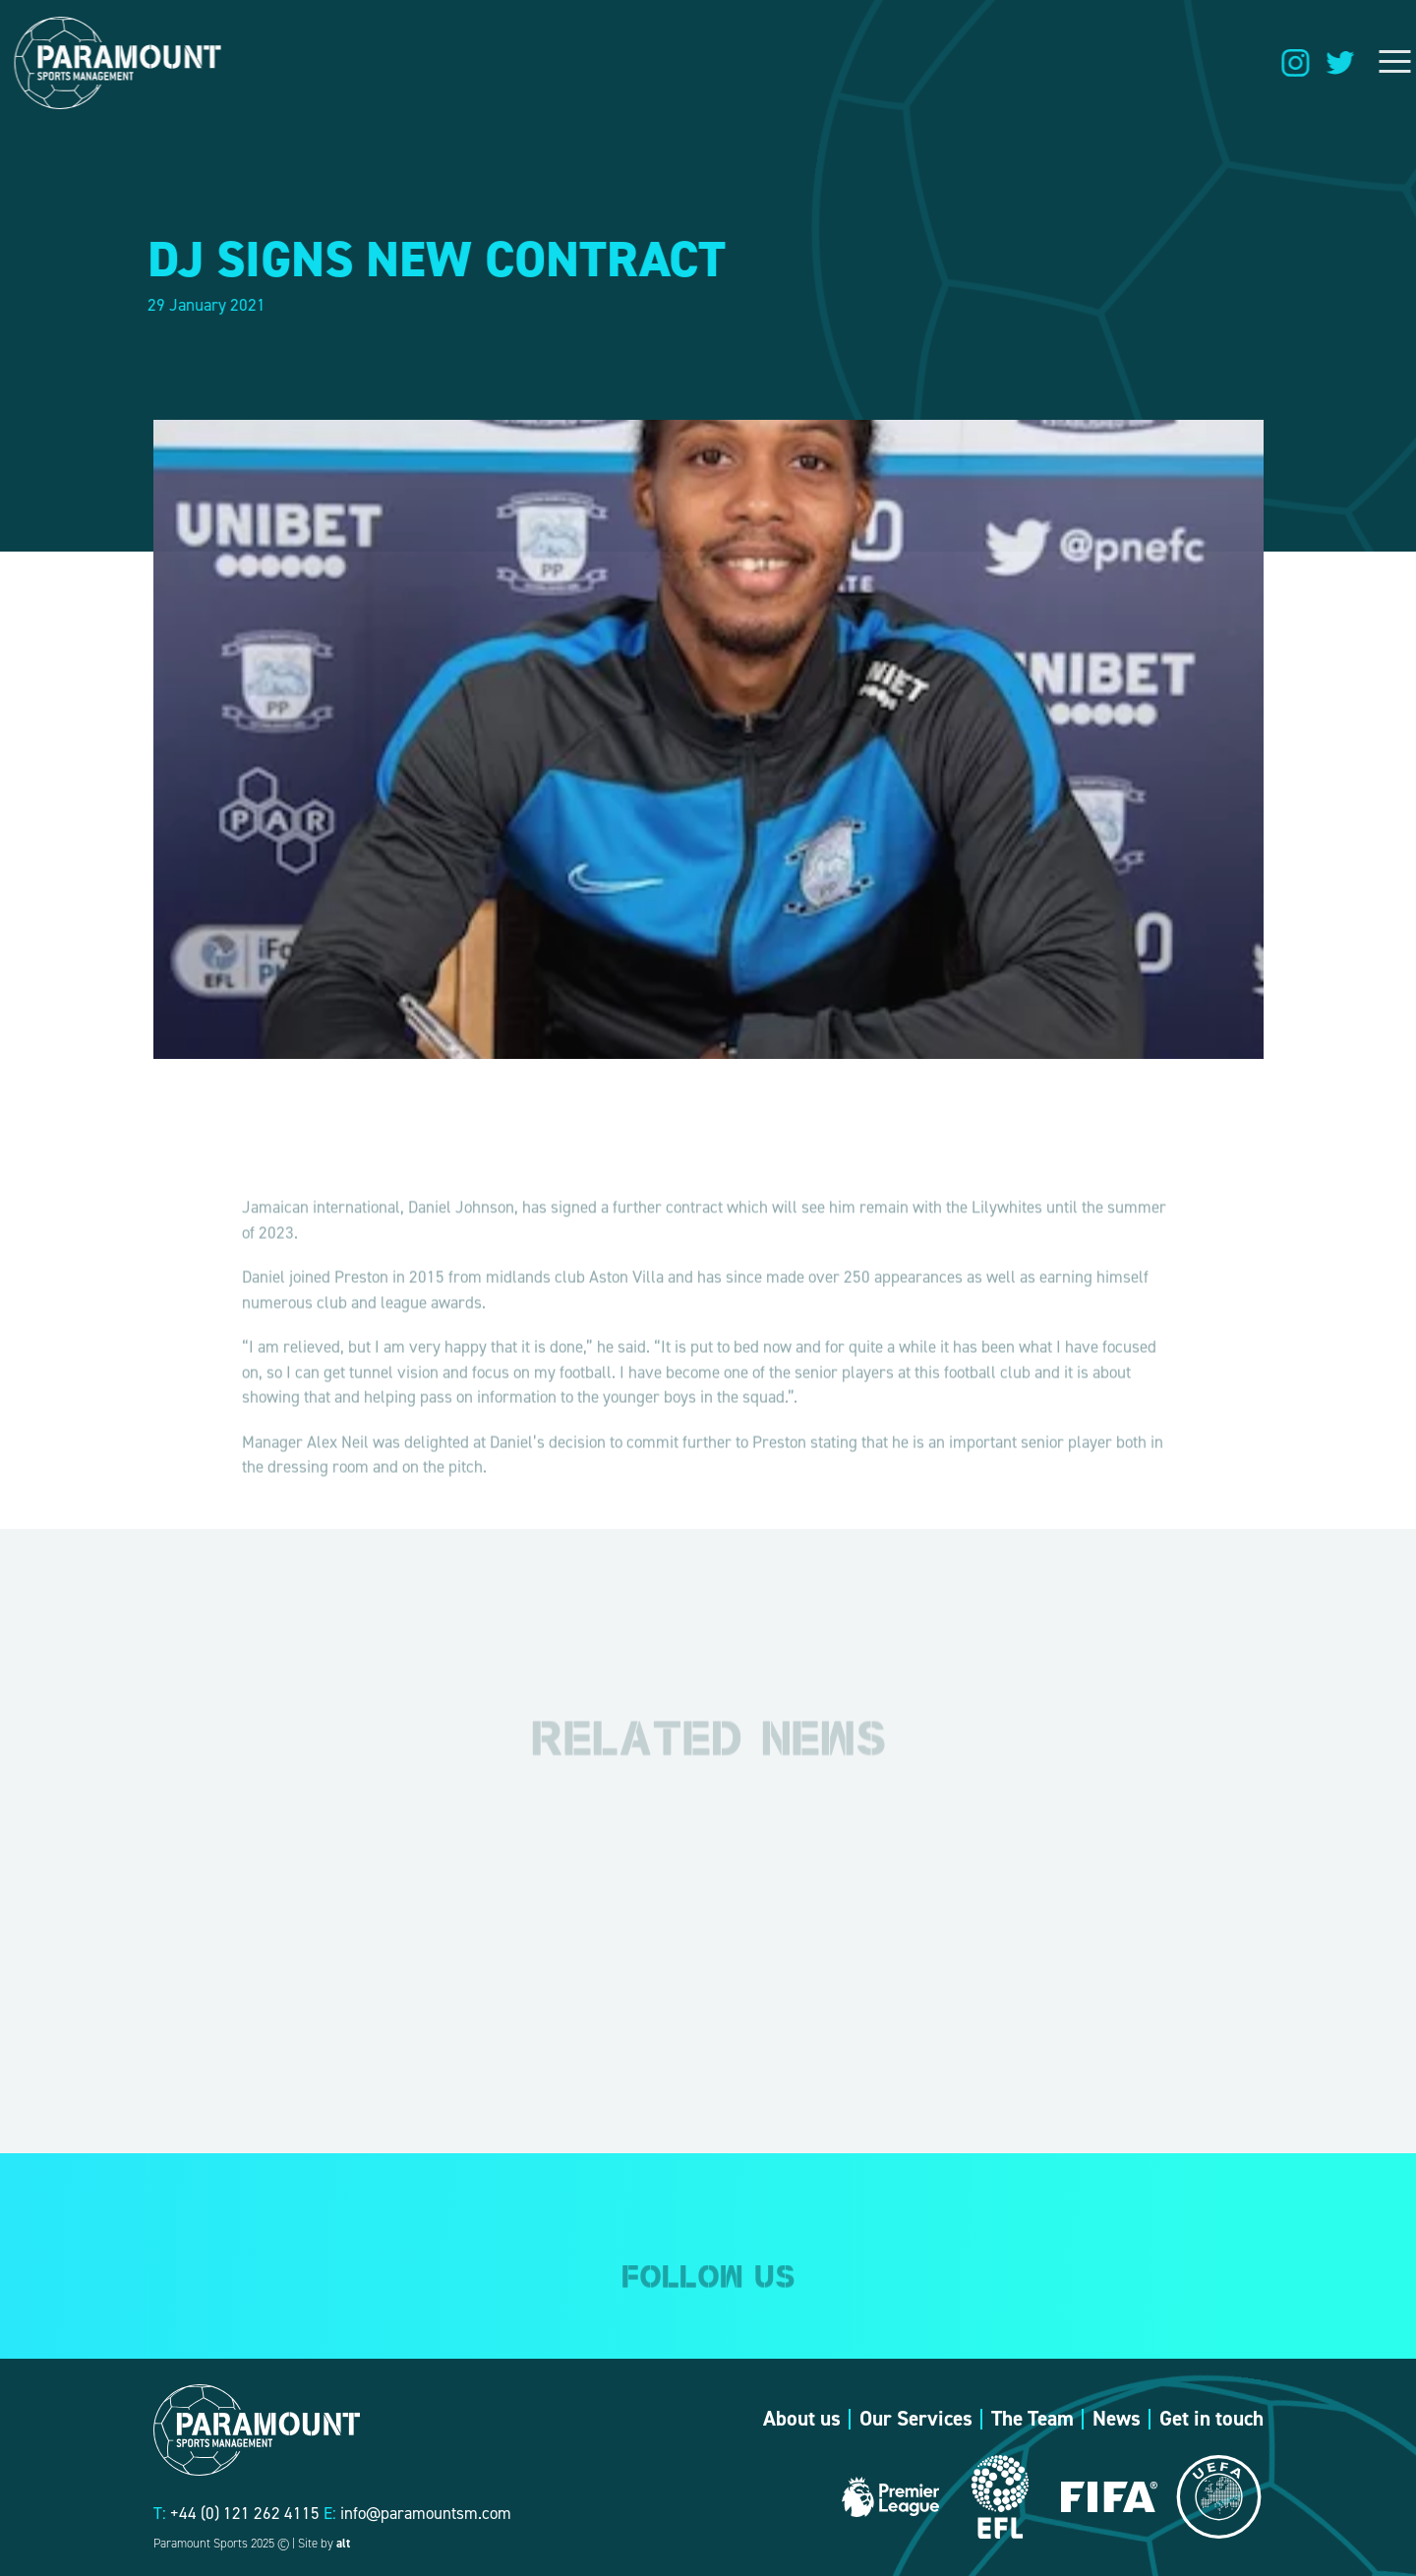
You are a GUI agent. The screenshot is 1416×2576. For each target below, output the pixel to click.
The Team (1032, 2418)
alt (343, 2543)
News (1116, 2418)
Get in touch (1211, 2418)
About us (802, 2418)
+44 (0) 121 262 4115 (245, 2513)
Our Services (916, 2418)
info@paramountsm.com (425, 2513)
